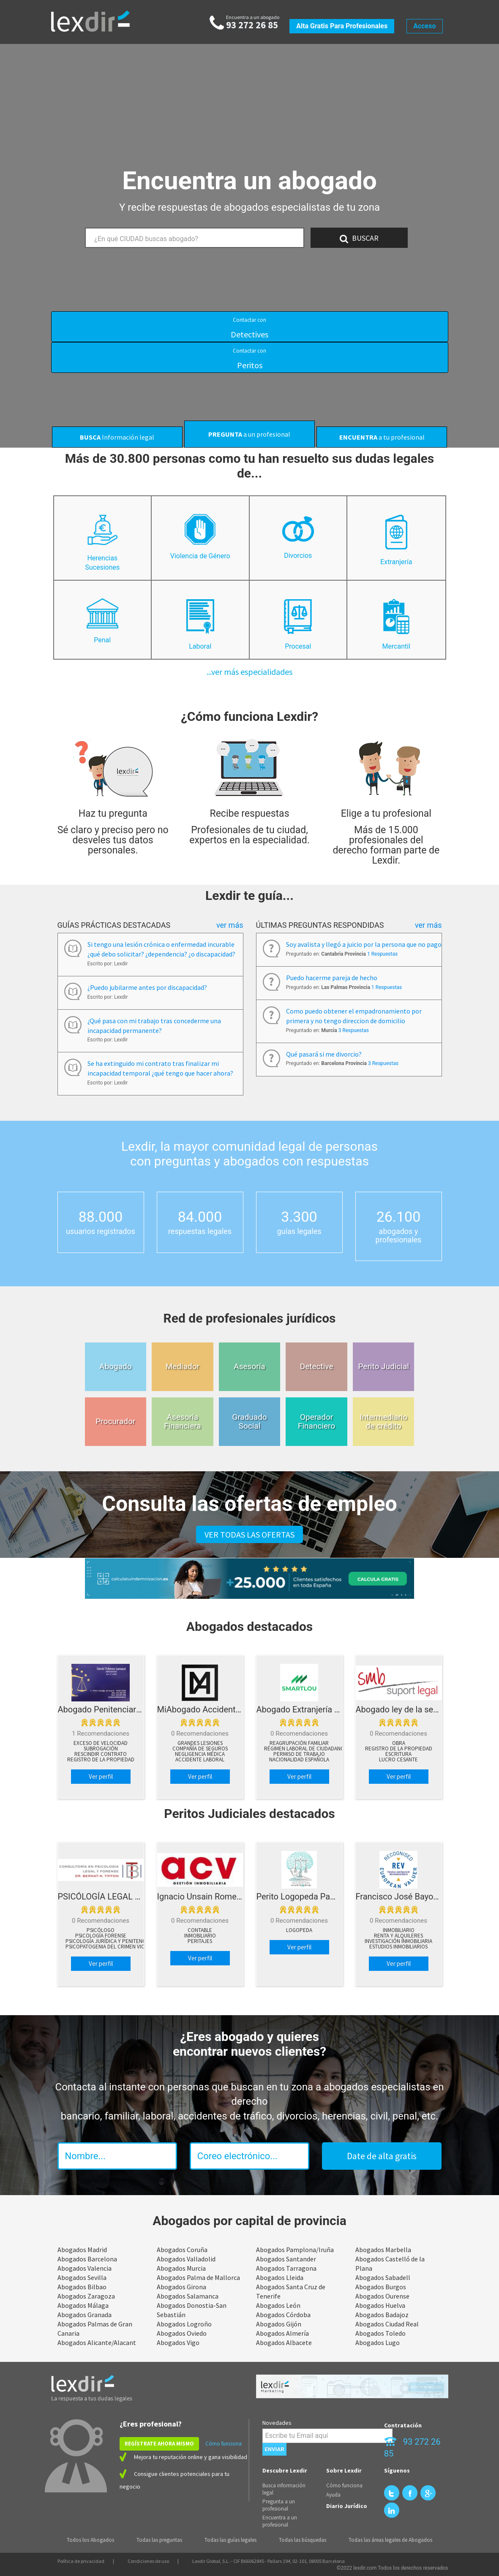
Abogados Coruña (182, 2249)
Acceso (424, 26)
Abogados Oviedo (182, 2333)
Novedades (277, 2423)
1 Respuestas (382, 954)
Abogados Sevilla (81, 2277)
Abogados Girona (181, 2287)
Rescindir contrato (100, 1754)
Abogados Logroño (184, 2324)
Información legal (117, 437)
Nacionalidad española (299, 1759)
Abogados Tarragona (286, 2268)
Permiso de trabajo (299, 1754)
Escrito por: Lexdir (107, 964)
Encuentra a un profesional (279, 2521)
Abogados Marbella (383, 2249)
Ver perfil (101, 1776)
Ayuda (333, 2494)
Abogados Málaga (83, 2305)
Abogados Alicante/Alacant (96, 2342)
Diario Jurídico (346, 2506)
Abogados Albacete (284, 2342)
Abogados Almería (282, 2333)
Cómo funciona (223, 2443)
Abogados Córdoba (283, 2314)
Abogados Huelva (380, 2305)
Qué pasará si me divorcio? (324, 1054)
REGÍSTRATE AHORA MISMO (159, 2443)
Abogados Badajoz (382, 2314)
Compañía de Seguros (200, 1748)
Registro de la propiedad (100, 1759)
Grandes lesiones (200, 1743)
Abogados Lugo (377, 2342)
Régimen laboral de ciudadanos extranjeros (323, 1748)
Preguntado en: (342, 954)
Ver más (229, 925)
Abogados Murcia (181, 2268)
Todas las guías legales (230, 2539)
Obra (398, 1743)
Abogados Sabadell (382, 2277)
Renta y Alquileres (398, 1935)
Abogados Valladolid (186, 2259)
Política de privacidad (80, 2561)
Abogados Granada (84, 2314)
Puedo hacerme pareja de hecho (331, 977)
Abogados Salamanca (187, 2296)
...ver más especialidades (249, 671)
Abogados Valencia (84, 2268)
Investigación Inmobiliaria (398, 1941)
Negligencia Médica (200, 1754)
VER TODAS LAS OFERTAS (249, 1534)
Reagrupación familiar (299, 1743)
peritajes (200, 1941)
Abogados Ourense (382, 2296)
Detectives (249, 328)
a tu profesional (382, 437)
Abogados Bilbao (81, 2287)
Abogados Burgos (380, 2287)
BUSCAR (359, 238)
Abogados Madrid (82, 2249)
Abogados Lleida (279, 2277)
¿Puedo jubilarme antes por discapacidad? (147, 987)
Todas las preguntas (159, 2539)
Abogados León (278, 2305)
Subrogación (101, 1748)
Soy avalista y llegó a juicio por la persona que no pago (364, 944)
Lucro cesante (398, 1759)
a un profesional (249, 434)
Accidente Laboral (199, 1759)
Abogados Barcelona (87, 2259)
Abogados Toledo (380, 2333)
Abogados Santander (286, 2259)
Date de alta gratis (382, 2156)
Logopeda (299, 1930)
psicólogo (101, 1930)
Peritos (249, 358)
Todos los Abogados (90, 2539)
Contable (200, 1930)
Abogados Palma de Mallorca (198, 2277)
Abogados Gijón (278, 2324)
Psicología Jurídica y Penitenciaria (111, 1941)
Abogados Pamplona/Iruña (295, 2249)
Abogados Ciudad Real (387, 2324)
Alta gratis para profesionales (341, 26)
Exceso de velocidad (101, 1743)
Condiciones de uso (148, 2561)
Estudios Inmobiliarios (398, 1946)
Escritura (398, 1754)
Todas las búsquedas (302, 2539)
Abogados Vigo (178, 2342)
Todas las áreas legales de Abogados (390, 2539)
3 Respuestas (353, 1030)
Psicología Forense (100, 1935)
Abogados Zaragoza (86, 2296)
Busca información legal (283, 2489)
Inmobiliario (200, 1935)
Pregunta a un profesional (278, 2505)
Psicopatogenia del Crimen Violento (113, 1946)
